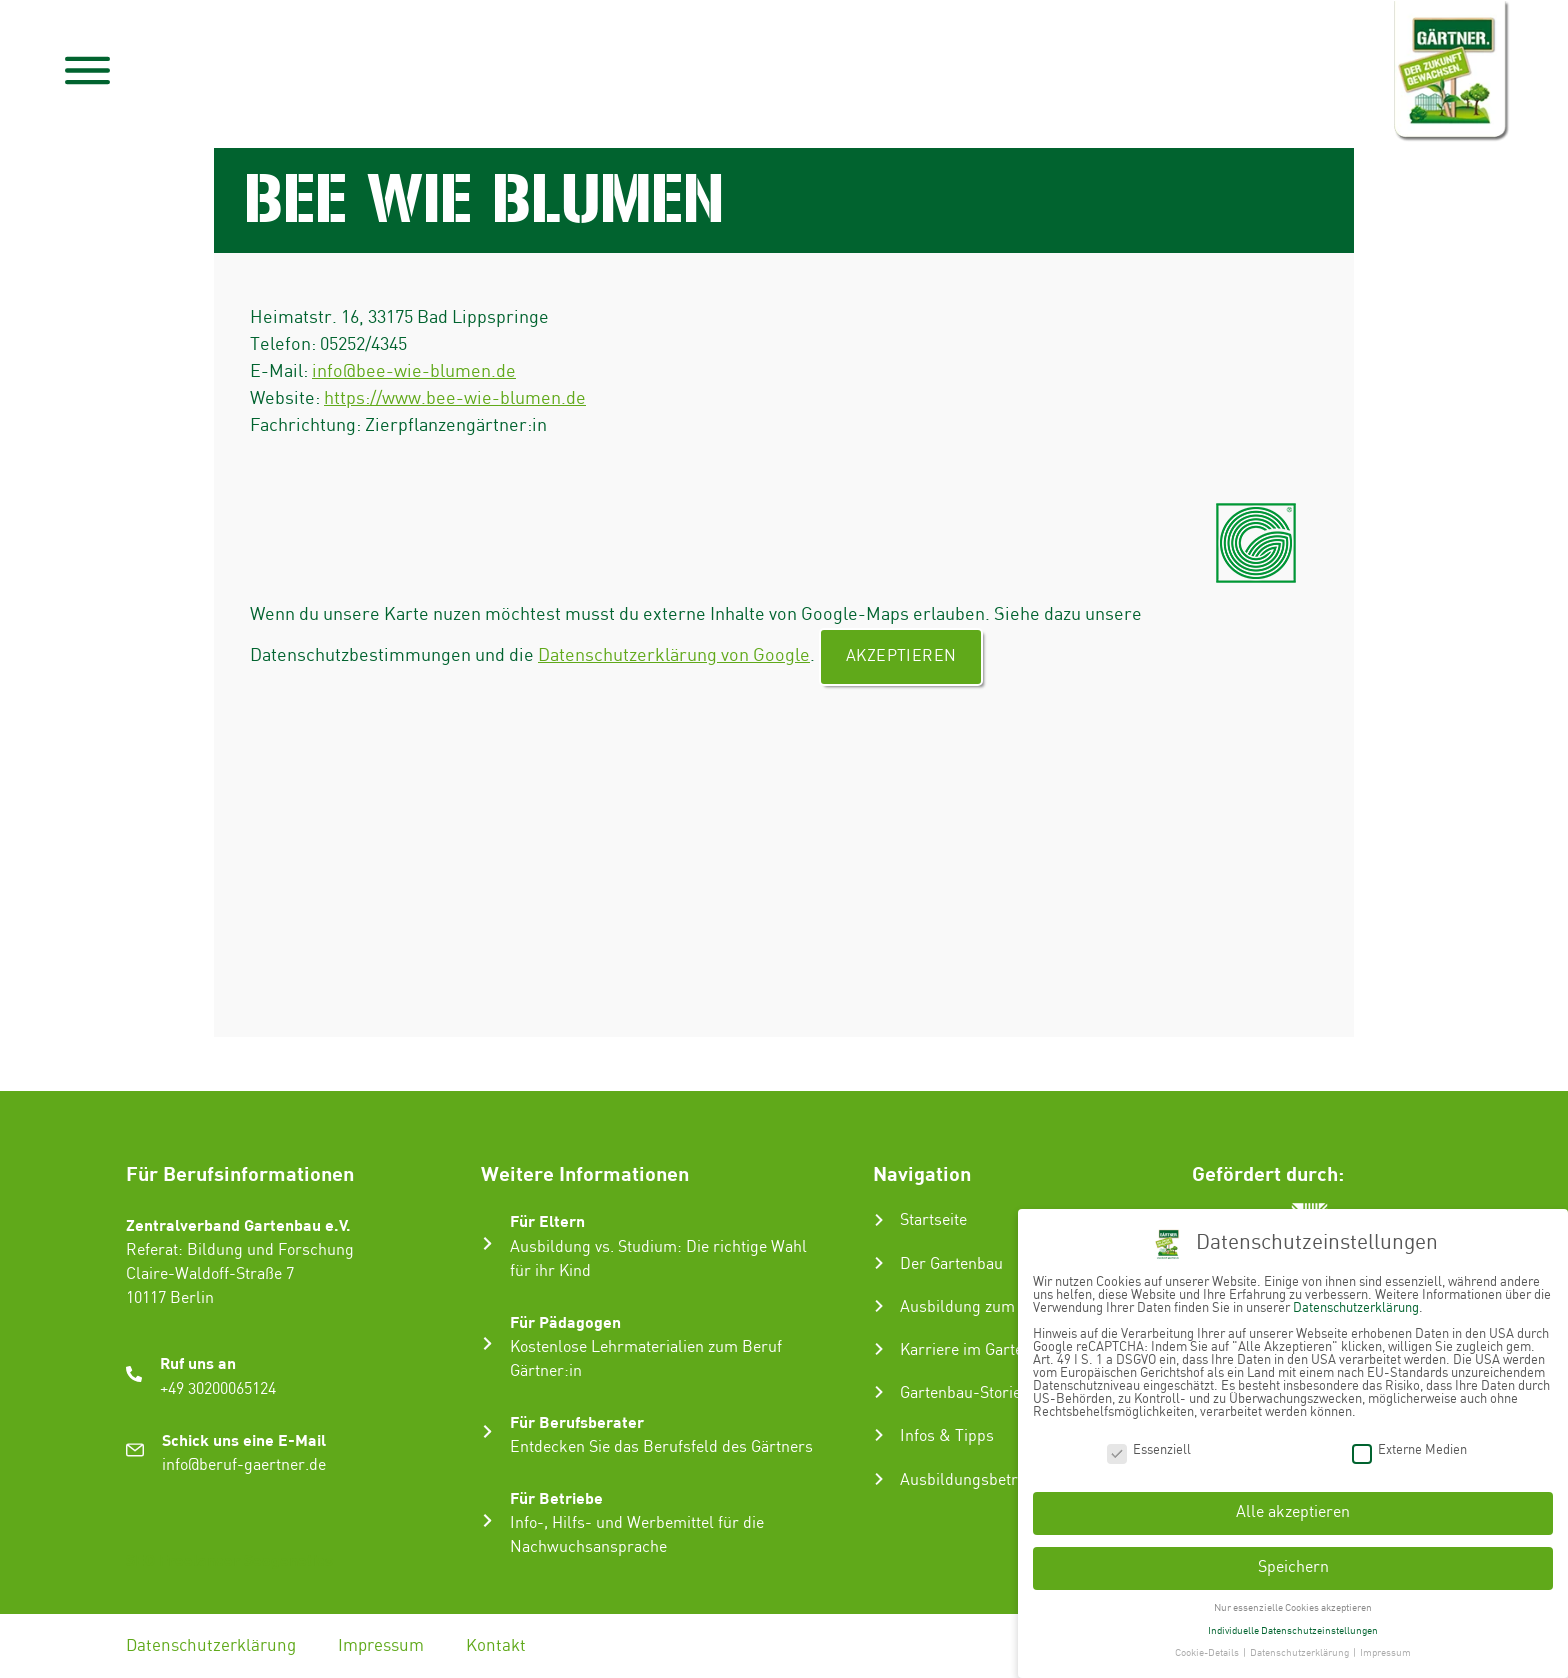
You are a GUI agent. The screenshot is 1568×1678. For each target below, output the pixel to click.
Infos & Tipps (947, 1436)
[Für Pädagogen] (487, 1343)
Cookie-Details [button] (1208, 1649)
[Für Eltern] (487, 1243)
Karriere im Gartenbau (979, 1350)
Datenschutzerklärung (211, 1646)
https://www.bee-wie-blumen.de (455, 398)
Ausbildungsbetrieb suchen (997, 1480)
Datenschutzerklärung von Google (674, 655)
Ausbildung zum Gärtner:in (995, 1307)
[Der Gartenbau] (879, 1263)
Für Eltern (547, 1220)
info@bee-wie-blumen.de (414, 371)
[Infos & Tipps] (879, 1435)
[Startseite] (879, 1220)
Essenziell (1149, 1445)
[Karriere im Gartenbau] (879, 1349)
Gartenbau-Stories (964, 1393)
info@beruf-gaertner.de (244, 1465)
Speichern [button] (1293, 1562)
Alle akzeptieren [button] (1293, 1508)
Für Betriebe (556, 1497)
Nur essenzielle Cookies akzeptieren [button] (1293, 1603)
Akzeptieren (901, 656)
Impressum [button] (1385, 1649)
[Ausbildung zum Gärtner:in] (879, 1306)
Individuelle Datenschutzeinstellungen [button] (1293, 1626)
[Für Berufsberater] (487, 1431)
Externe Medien (1409, 1445)
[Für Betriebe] (487, 1520)
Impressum (381, 1646)
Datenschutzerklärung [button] (1300, 1649)
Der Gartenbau (951, 1264)
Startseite (933, 1220)
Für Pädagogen (565, 1321)
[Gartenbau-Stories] (879, 1392)
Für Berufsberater (577, 1421)
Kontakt (496, 1646)
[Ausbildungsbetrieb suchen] (879, 1479)
